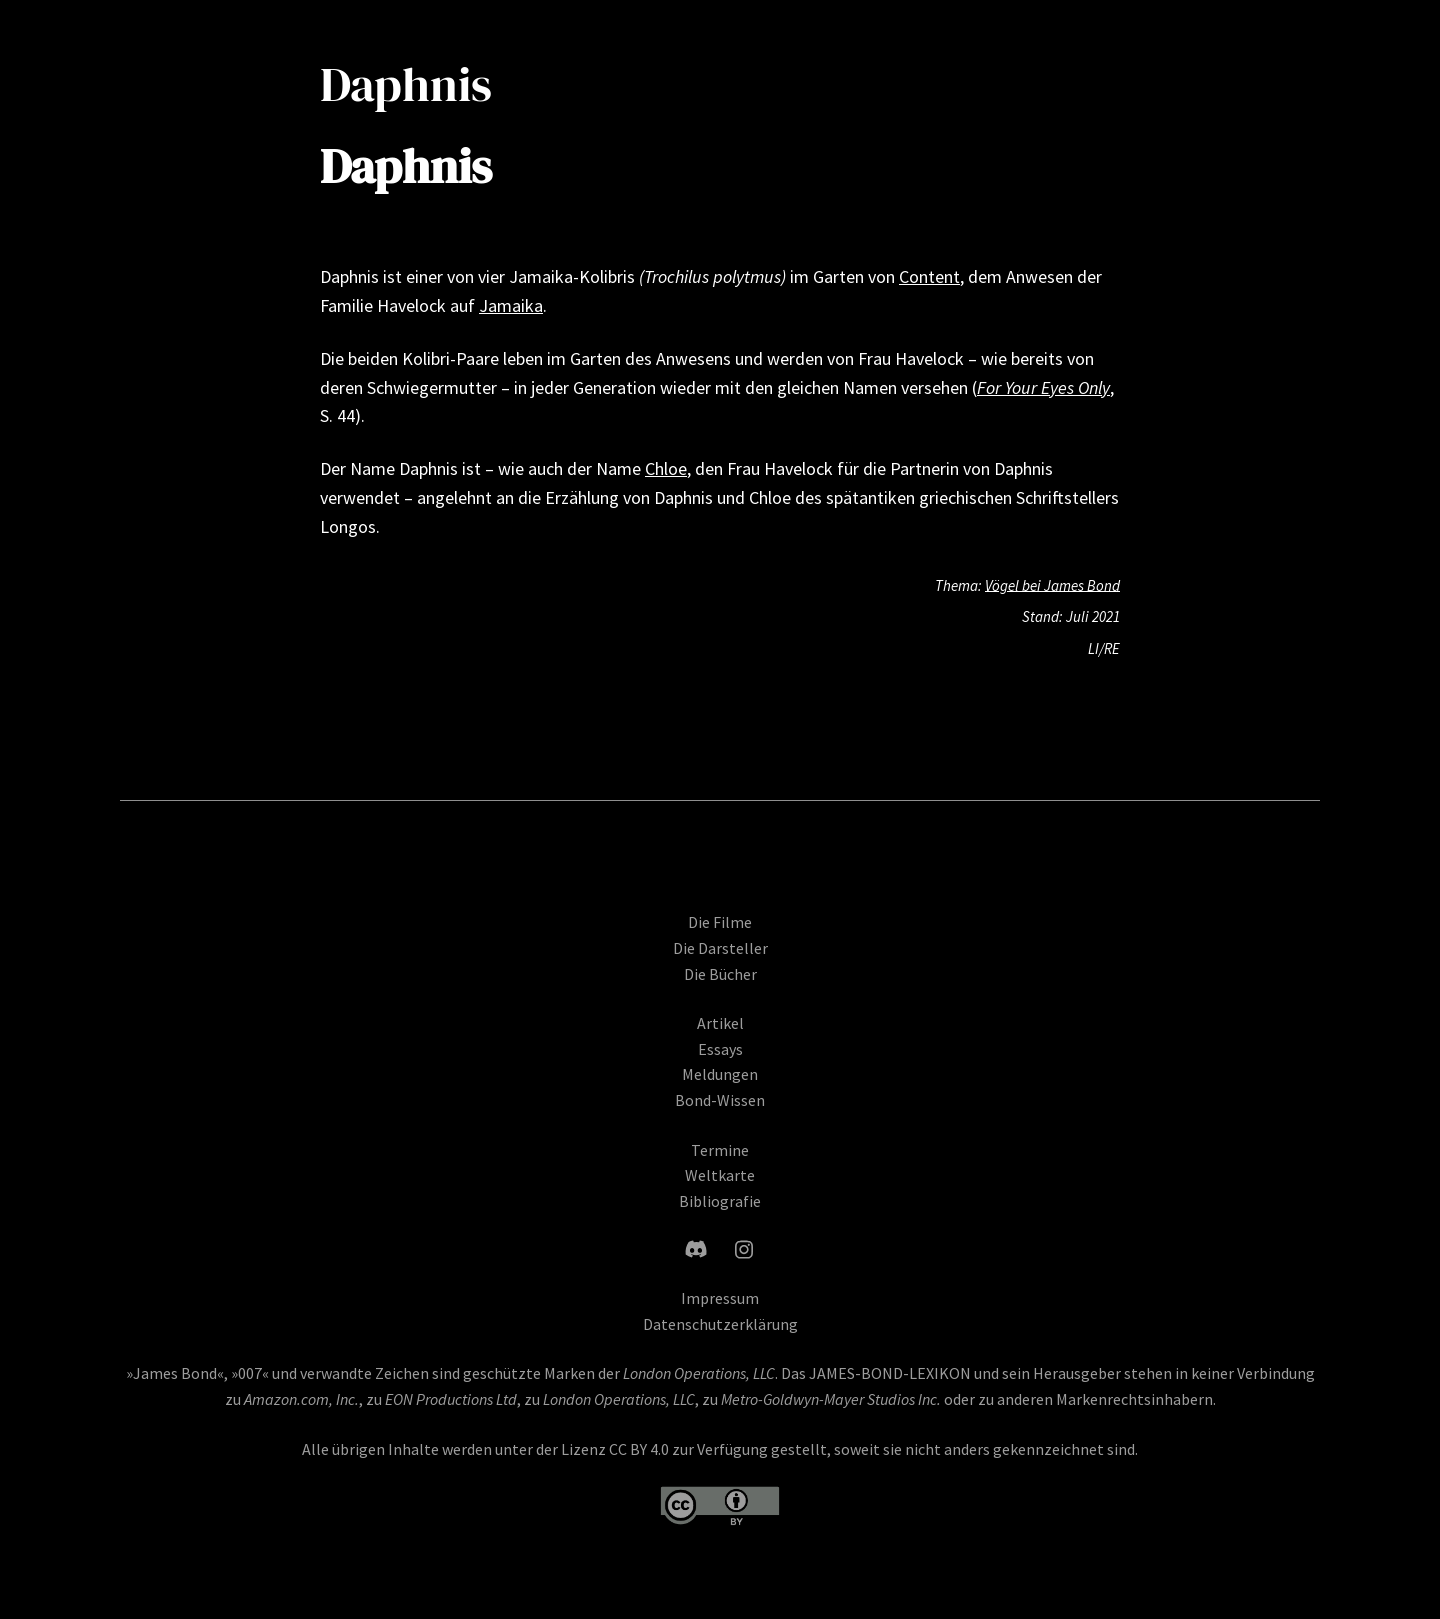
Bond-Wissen (720, 1107)
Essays (720, 1056)
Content (929, 276)
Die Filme (720, 930)
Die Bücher (720, 981)
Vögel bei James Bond (1052, 584)
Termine (720, 1157)
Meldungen (720, 1082)
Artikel (720, 1031)
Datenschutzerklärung (720, 1331)
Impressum (720, 1306)
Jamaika (511, 305)
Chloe (666, 468)
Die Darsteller (720, 955)
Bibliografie (720, 1208)
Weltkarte (720, 1183)
